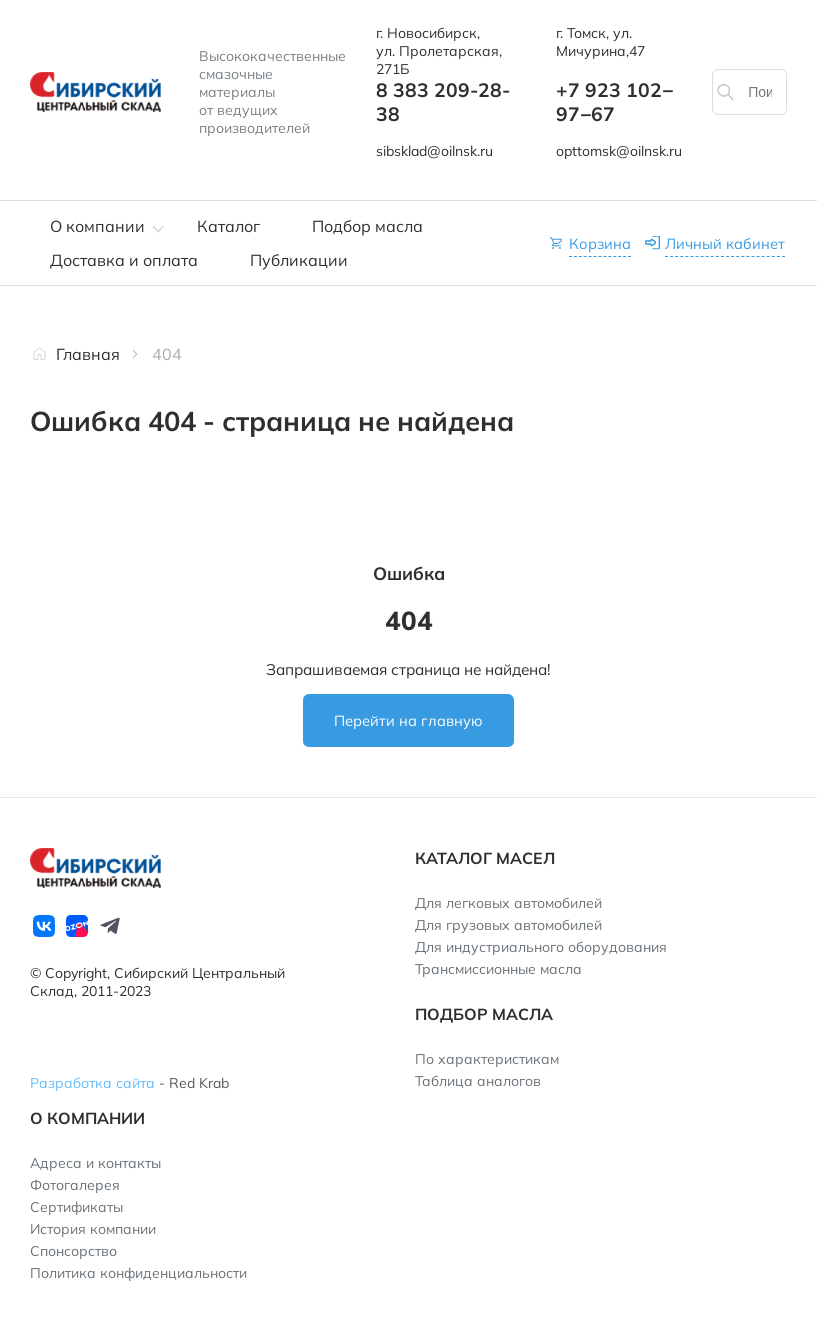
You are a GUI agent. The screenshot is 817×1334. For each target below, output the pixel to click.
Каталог (228, 226)
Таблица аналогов (478, 1081)
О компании (97, 226)
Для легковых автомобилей (508, 903)
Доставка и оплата (124, 260)
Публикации (299, 260)
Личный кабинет (725, 243)
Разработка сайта (92, 1083)
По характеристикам (487, 1059)
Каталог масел (485, 858)
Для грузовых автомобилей (508, 925)
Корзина (600, 243)
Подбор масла (367, 226)
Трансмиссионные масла (498, 969)
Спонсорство (73, 1251)
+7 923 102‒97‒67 (615, 102)
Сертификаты (76, 1207)
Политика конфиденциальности (138, 1273)
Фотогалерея (75, 1185)
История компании (93, 1229)
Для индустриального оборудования (541, 947)
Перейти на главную (408, 720)
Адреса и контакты (95, 1163)
